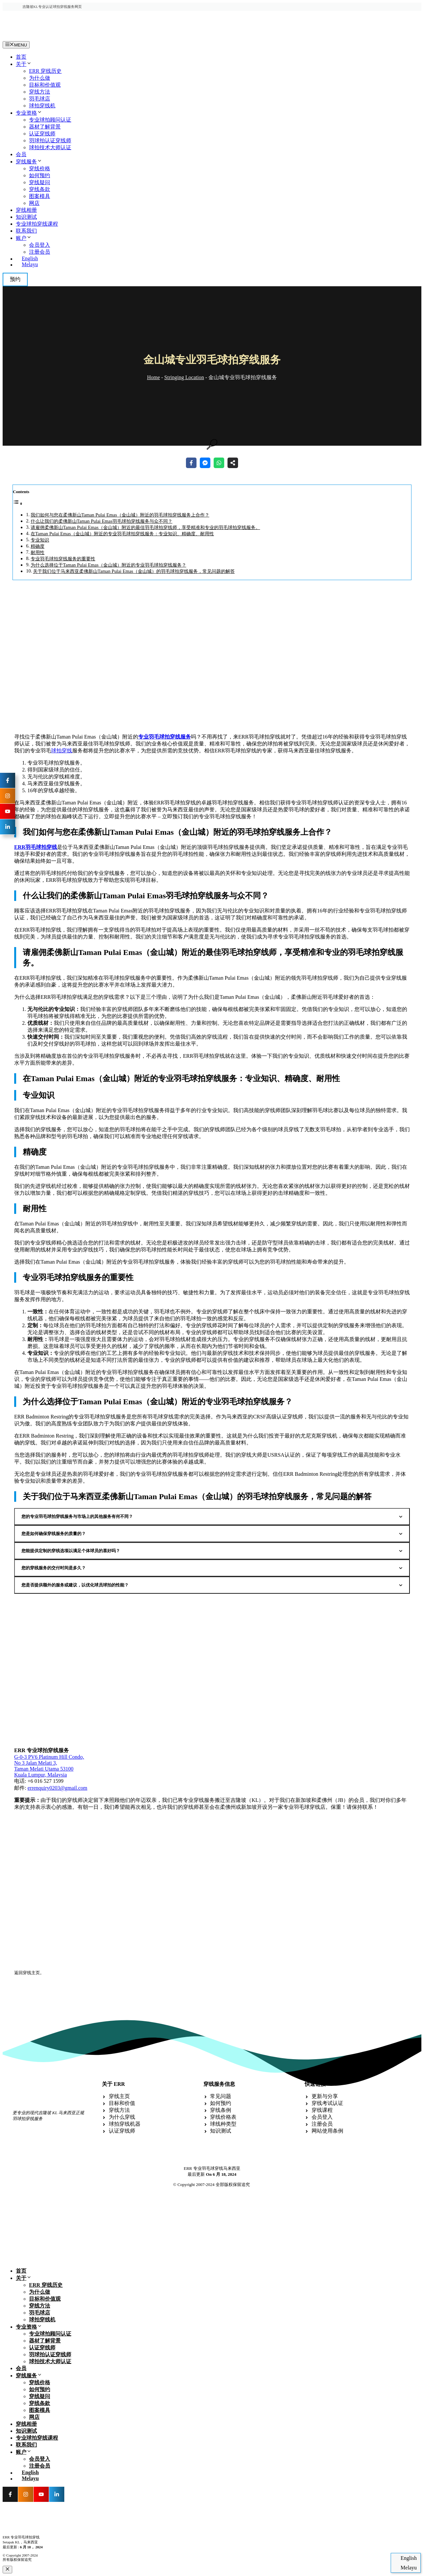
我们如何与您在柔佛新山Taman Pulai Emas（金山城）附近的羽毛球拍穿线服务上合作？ (120, 515)
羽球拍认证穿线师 (50, 140)
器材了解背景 (45, 126)
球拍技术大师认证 (50, 147)
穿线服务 (29, 161)
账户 (24, 238)
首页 (21, 57)
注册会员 (39, 252)
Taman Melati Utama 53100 (44, 1769)
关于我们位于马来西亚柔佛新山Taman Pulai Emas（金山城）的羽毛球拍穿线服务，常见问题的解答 (134, 571)
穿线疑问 (39, 182)
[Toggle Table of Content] (18, 503)
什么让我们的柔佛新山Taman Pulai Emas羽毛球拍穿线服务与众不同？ (101, 521)
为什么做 (39, 78)
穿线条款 (39, 189)
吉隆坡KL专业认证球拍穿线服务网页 (52, 7)
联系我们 (26, 231)
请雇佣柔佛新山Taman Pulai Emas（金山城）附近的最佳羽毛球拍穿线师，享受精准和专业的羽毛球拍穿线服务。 (145, 527)
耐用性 (38, 552)
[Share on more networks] (232, 463)
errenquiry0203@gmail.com (57, 1788)
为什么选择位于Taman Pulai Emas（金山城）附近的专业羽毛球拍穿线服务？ (108, 565)
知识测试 (26, 217)
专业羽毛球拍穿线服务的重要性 (63, 558)
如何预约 (39, 175)
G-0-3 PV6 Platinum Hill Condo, (49, 1757)
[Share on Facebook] (191, 463)
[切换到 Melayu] (218, 264)
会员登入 (39, 245)
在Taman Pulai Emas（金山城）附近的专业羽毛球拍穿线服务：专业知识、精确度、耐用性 (122, 533)
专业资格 (29, 113)
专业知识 (40, 540)
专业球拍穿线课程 (37, 224)
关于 (24, 64)
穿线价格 (39, 168)
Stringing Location (184, 377)
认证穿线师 (42, 133)
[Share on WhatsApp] (219, 463)
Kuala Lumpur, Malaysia (40, 1775)
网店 (34, 203)
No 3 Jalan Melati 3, (35, 1763)
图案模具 (39, 196)
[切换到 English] (218, 259)
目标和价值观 (45, 85)
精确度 (38, 546)
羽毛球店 (39, 98)
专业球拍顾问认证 (50, 120)
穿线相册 (26, 210)
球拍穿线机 (42, 105)
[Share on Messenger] (205, 463)
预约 (15, 279)
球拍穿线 (61, 750)
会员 (21, 154)
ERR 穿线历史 (45, 71)
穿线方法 (39, 92)
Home (153, 377)
